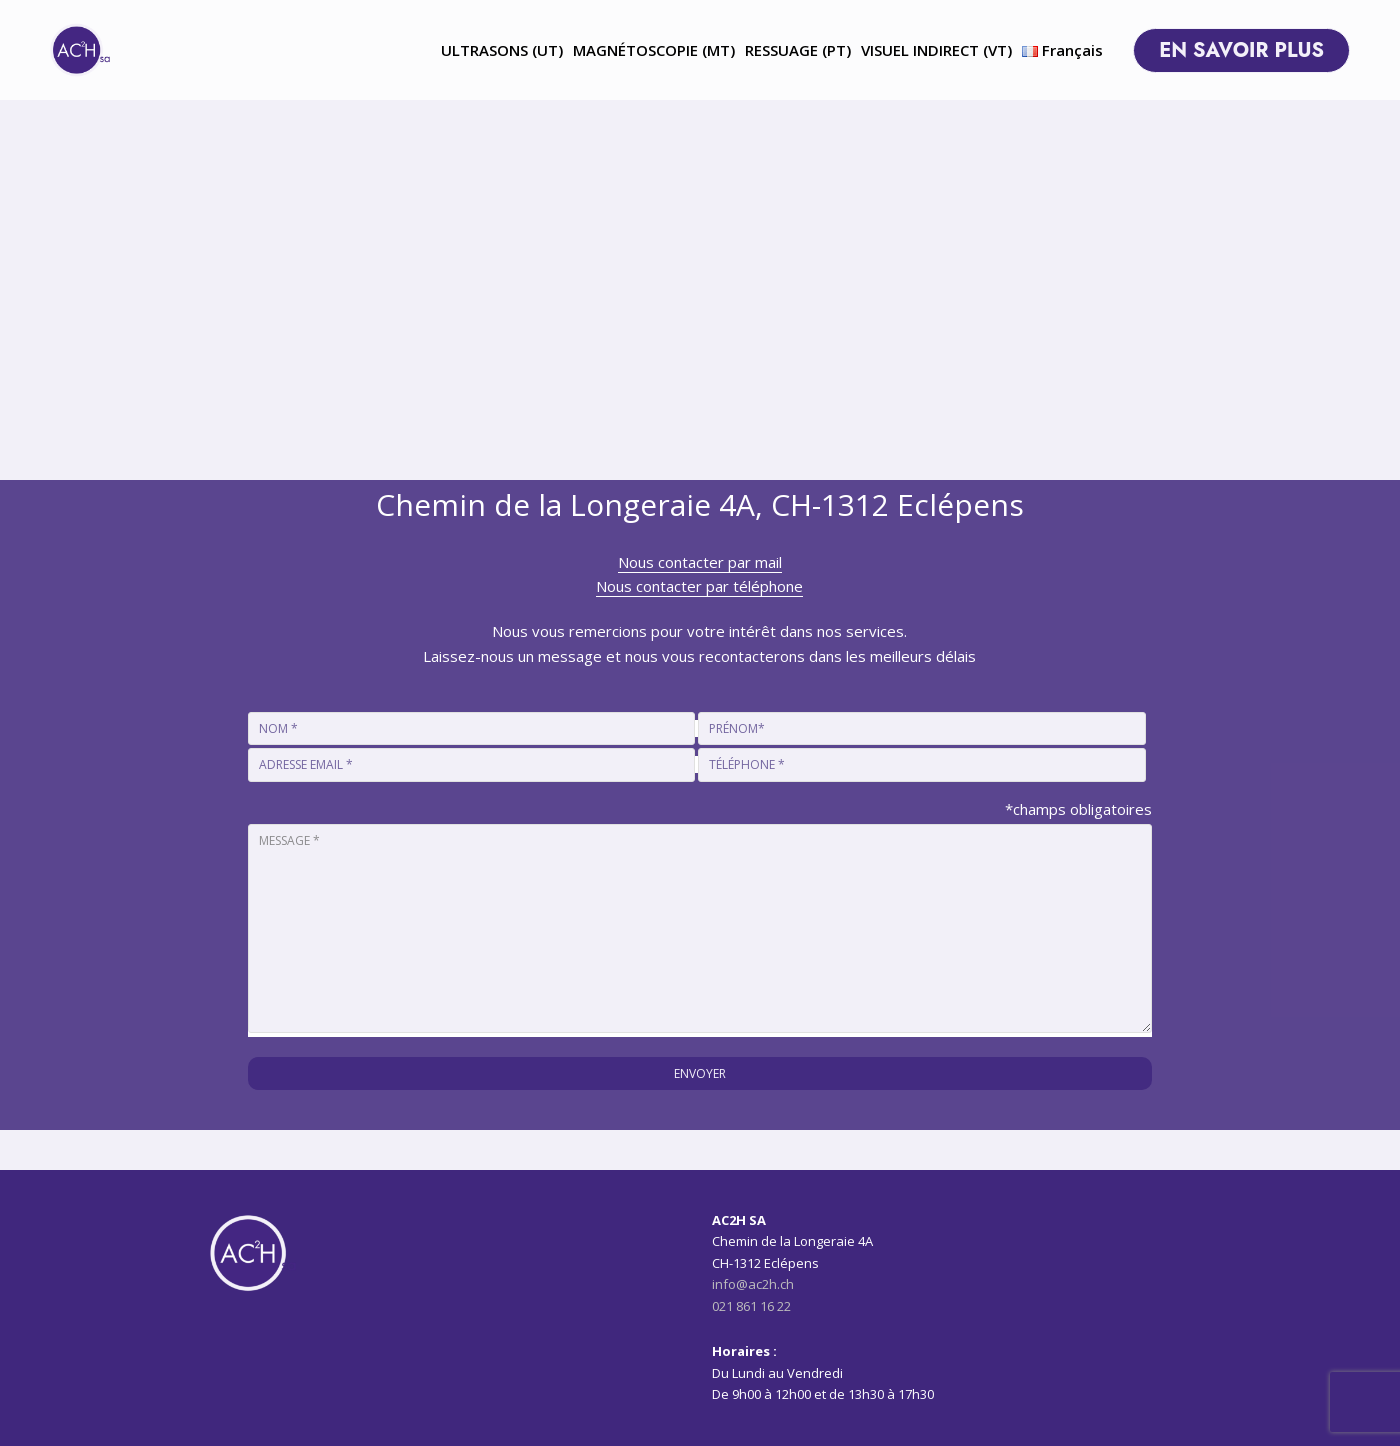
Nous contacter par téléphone (699, 586)
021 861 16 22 (751, 1306)
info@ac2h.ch (753, 1284)
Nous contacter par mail (700, 562)
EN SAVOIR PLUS (1261, 50)
